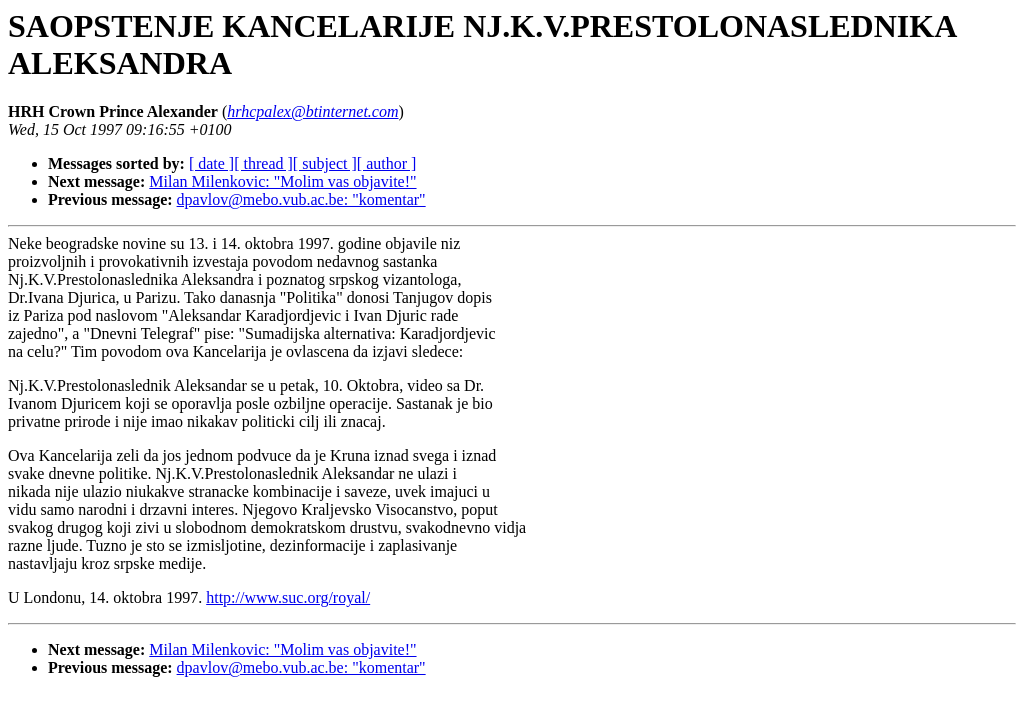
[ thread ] (263, 163)
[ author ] (387, 163)
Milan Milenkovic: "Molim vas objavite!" (282, 181)
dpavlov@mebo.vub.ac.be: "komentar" (301, 199)
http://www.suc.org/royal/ (288, 597)
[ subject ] (325, 163)
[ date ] (211, 163)
